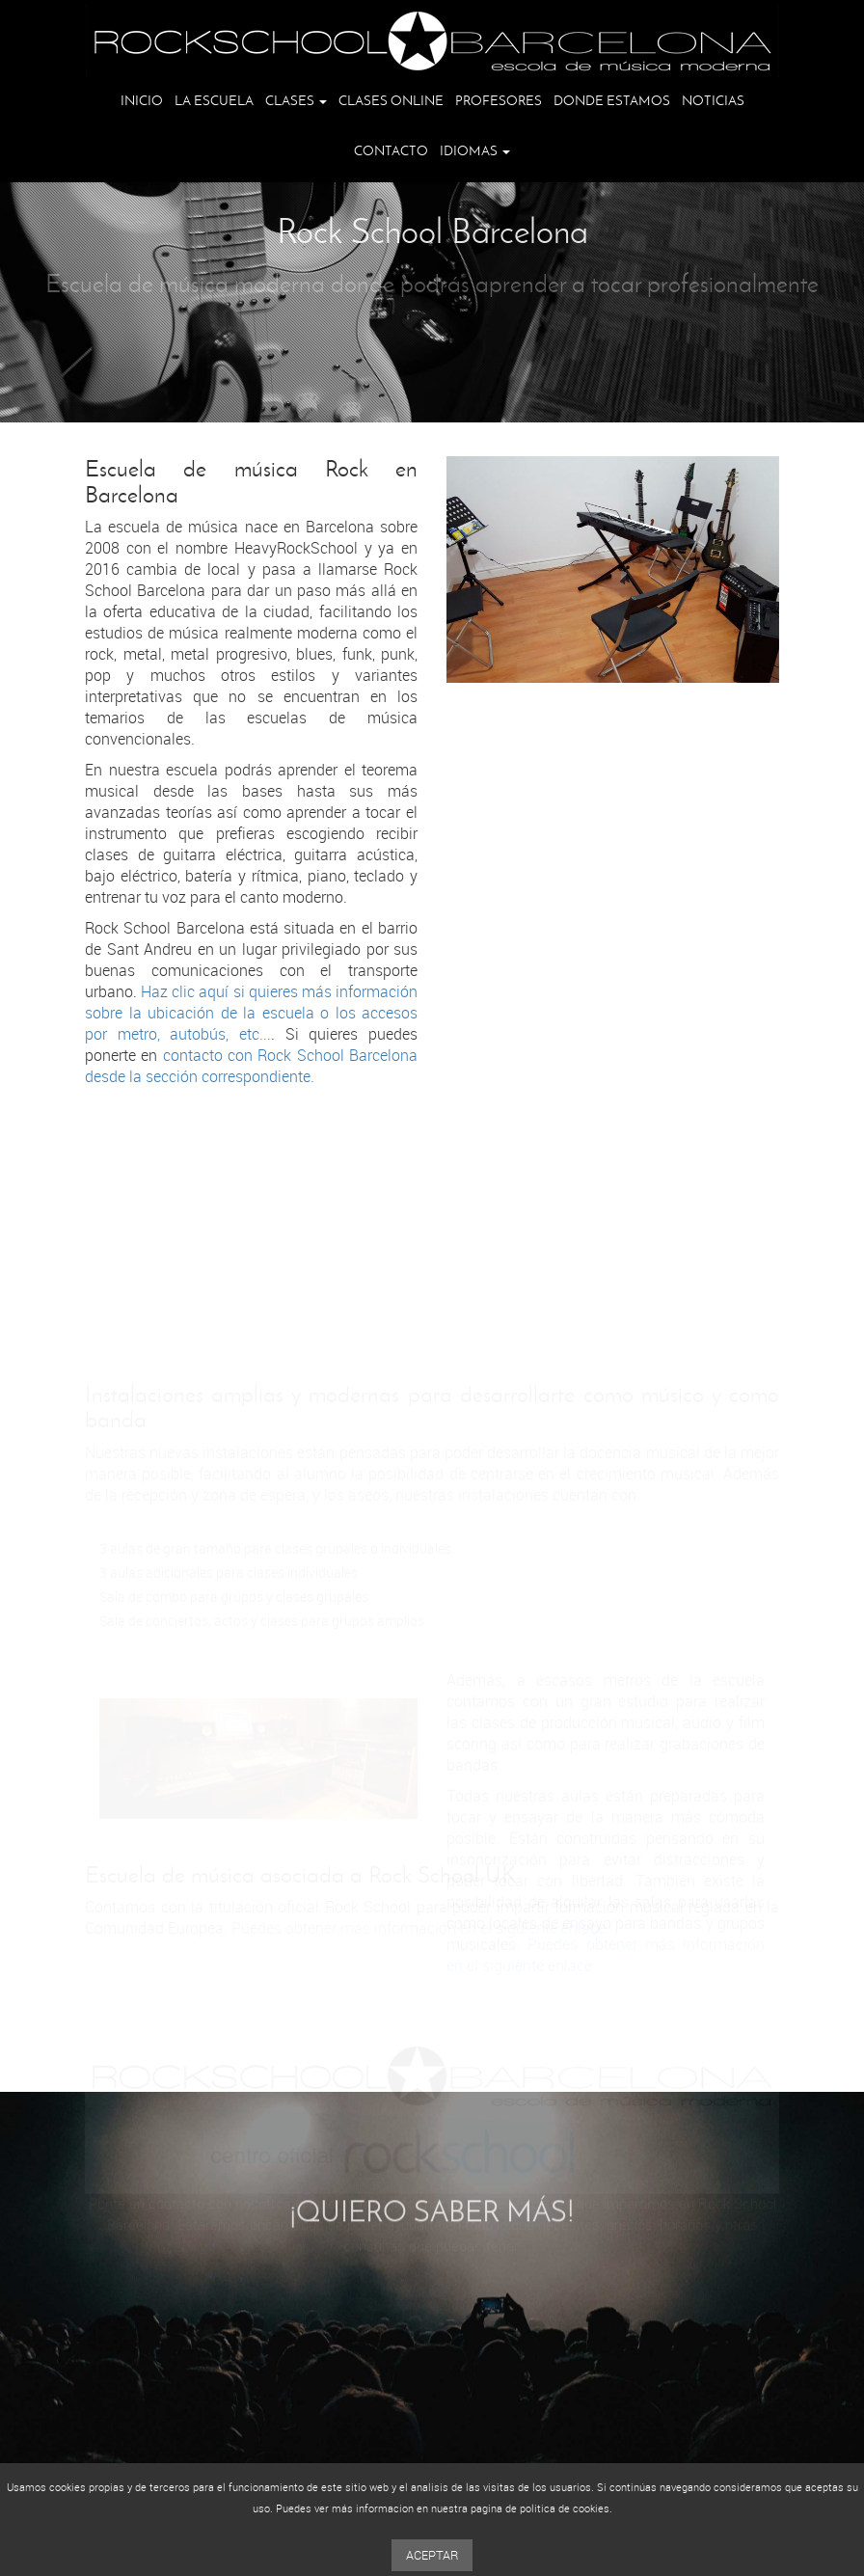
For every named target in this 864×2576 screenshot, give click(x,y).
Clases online (391, 101)
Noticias (713, 101)
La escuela (214, 101)
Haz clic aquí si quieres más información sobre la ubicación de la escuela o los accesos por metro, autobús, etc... (251, 1015)
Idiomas (475, 151)
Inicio (142, 101)
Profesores (498, 101)
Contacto (391, 151)
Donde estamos (612, 101)
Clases (296, 101)
